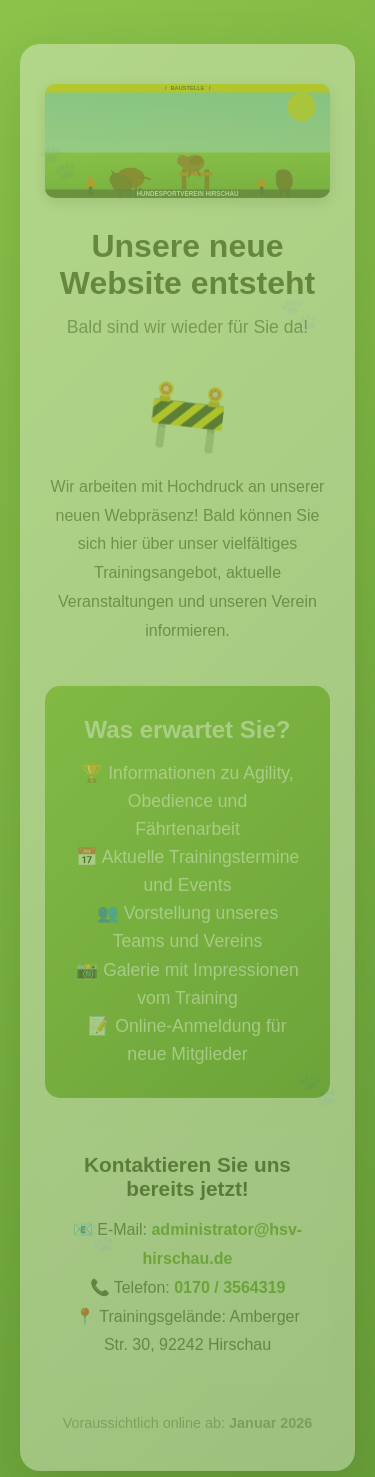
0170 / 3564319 (229, 1290)
